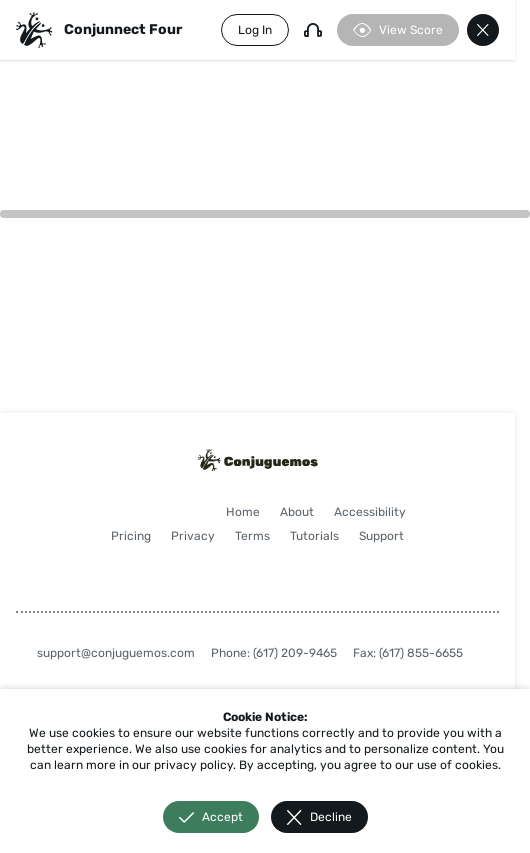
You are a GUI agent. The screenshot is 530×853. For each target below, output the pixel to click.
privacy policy (193, 765)
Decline (319, 817)
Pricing (131, 536)
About (297, 512)
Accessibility (370, 512)
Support (381, 536)
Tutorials (314, 536)
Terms (252, 536)
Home (243, 512)
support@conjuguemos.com (116, 653)
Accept (211, 817)
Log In (255, 30)
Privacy (193, 536)
